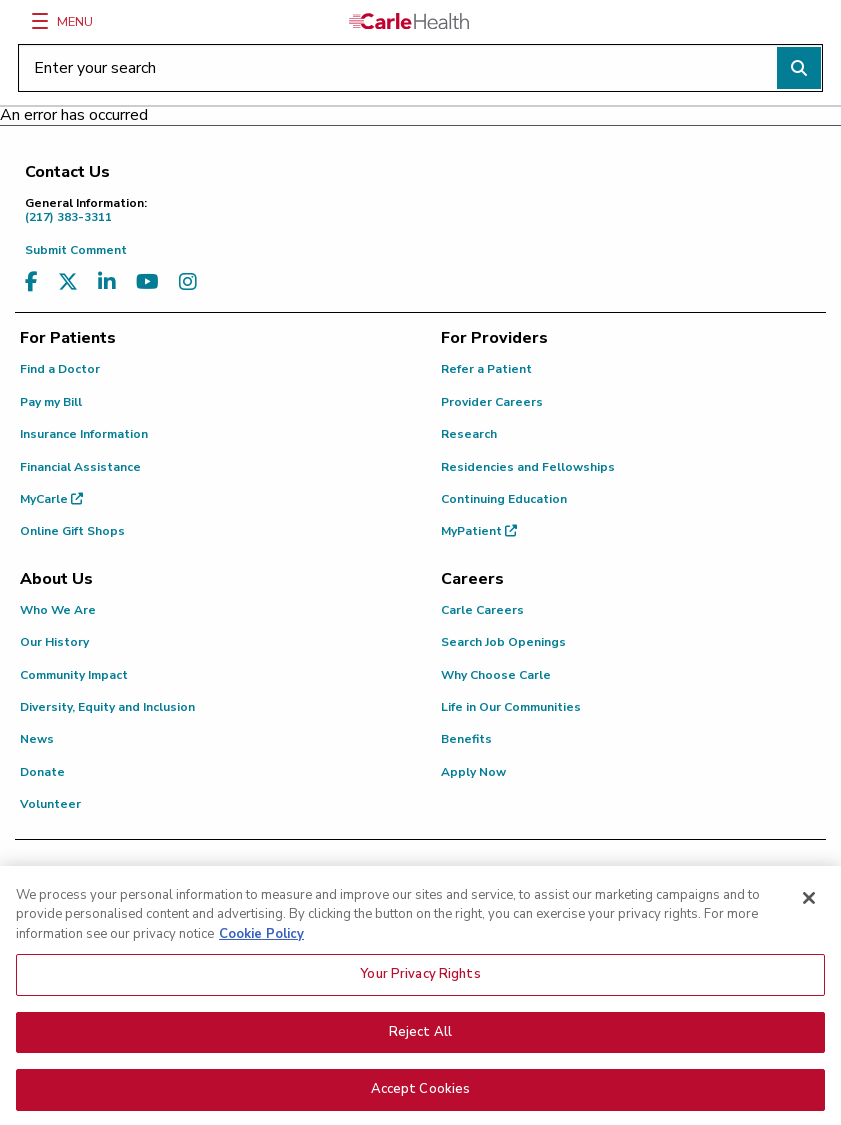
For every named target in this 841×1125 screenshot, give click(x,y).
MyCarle (51, 499)
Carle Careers (482, 610)
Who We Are (58, 610)
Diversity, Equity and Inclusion (107, 707)
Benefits (466, 739)
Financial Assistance (80, 467)
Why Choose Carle (496, 675)
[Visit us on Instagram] (188, 282)
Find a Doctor (60, 369)
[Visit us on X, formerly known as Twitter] (68, 282)
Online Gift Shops (72, 531)
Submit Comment (76, 250)
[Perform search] (799, 68)
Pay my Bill (51, 402)
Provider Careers (492, 402)
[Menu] (40, 21)
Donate (42, 772)
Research (469, 434)
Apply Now (473, 772)
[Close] (809, 905)
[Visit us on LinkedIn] (107, 282)
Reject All (420, 1039)
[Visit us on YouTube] (147, 282)
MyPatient (479, 531)
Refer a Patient (486, 369)
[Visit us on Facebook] (31, 282)
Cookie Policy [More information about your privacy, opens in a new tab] (261, 941)
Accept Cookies (421, 1097)
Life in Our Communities (511, 707)
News (37, 739)
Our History (54, 642)
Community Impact (74, 675)
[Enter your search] (420, 68)
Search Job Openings (503, 642)
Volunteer (50, 804)
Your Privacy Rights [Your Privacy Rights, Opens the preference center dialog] (420, 981)
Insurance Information (84, 434)
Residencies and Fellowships (528, 467)
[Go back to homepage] (409, 21)
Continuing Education (504, 499)
